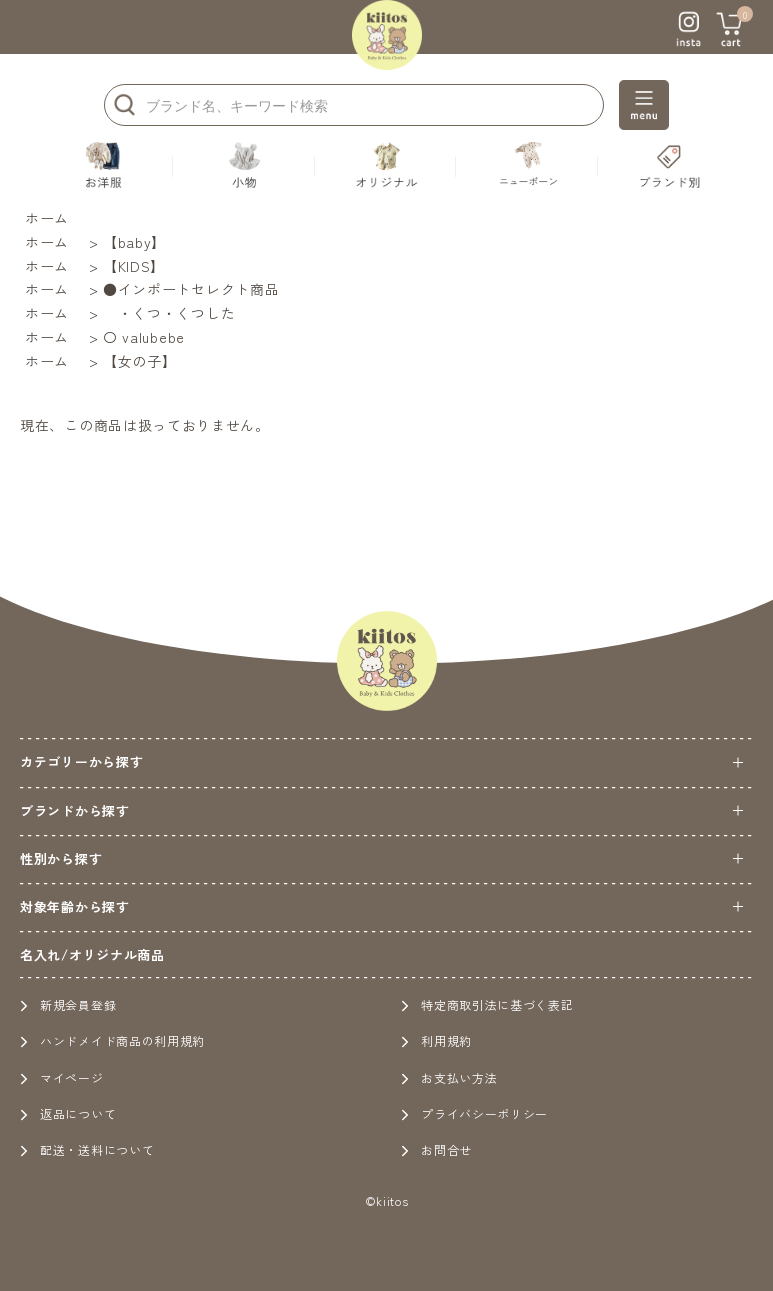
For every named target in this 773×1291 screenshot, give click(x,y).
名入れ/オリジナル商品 (92, 954)
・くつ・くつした (169, 313)
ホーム (47, 218)
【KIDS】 (134, 266)
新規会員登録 (68, 1004)
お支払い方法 (449, 1077)
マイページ (62, 1077)
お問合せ (436, 1149)
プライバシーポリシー (474, 1113)
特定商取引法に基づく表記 (487, 1004)
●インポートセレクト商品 (191, 289)
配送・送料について (87, 1149)
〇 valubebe (144, 337)
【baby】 (134, 242)
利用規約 (436, 1040)
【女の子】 (140, 361)
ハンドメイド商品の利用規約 (112, 1040)
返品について (68, 1113)
